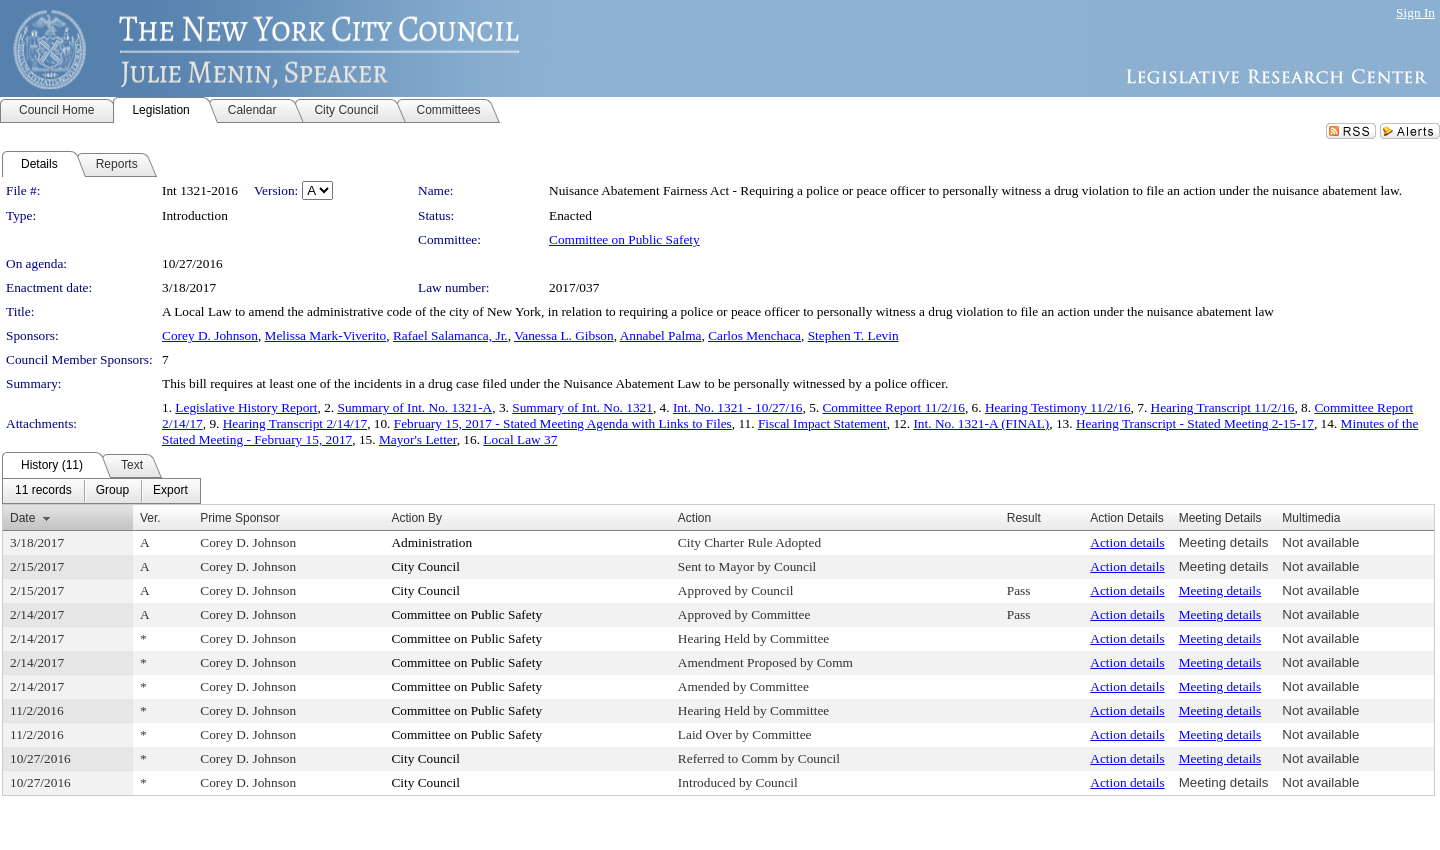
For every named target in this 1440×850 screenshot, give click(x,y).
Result (1024, 518)
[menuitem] (43, 491)
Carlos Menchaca (754, 335)
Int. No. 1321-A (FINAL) (981, 423)
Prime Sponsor (239, 518)
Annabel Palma (661, 335)
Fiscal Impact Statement (822, 423)
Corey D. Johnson (210, 335)
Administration (431, 542)
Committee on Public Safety (624, 239)
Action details (1127, 542)
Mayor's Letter (418, 439)
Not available (1320, 542)
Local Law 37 (520, 439)
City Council (425, 566)
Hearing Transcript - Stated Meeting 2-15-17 (1195, 423)
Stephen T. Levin (853, 335)
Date (22, 518)
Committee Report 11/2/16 (893, 407)
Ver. (150, 518)
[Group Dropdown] (112, 491)
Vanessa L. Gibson (564, 335)
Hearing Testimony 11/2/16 (1058, 407)
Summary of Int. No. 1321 (582, 407)
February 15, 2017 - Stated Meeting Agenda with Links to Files (563, 423)
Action (694, 518)
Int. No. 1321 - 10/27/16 (738, 407)
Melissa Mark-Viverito (326, 335)
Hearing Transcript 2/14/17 (295, 423)
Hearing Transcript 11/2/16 (1223, 407)
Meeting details (1224, 542)
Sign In (1415, 12)
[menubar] (101, 491)
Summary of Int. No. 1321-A (414, 407)
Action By (416, 518)
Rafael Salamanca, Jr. (450, 335)
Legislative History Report (246, 407)
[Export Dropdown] (170, 491)
